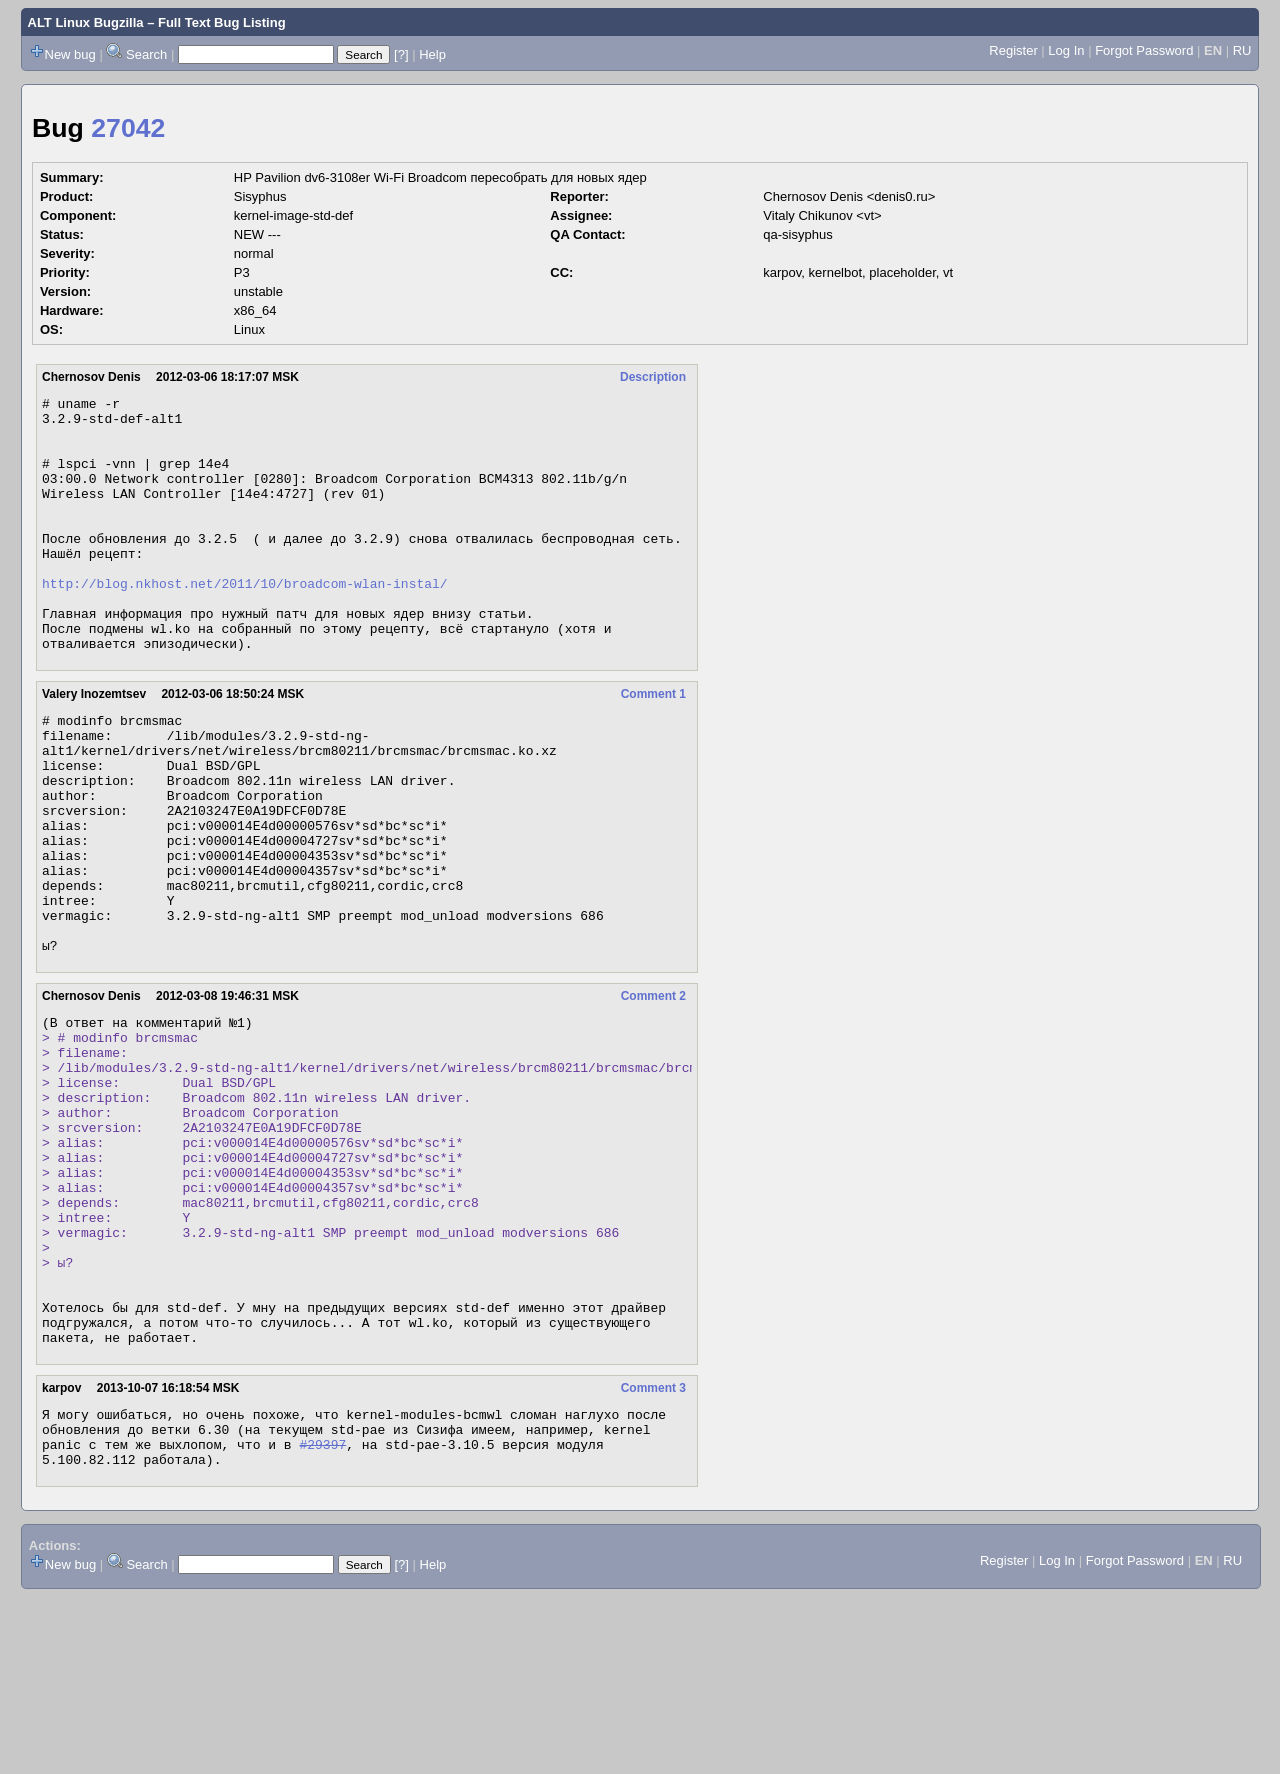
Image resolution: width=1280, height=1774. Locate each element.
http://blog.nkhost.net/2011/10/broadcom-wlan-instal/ (245, 622)
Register (1013, 50)
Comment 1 (653, 745)
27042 (128, 128)
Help (432, 54)
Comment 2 (653, 1095)
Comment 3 (653, 1553)
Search (146, 54)
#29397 (322, 1618)
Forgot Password (1144, 50)
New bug (70, 54)
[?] (401, 54)
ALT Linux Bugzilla (86, 22)
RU (1242, 50)
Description (653, 377)
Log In (1066, 50)
